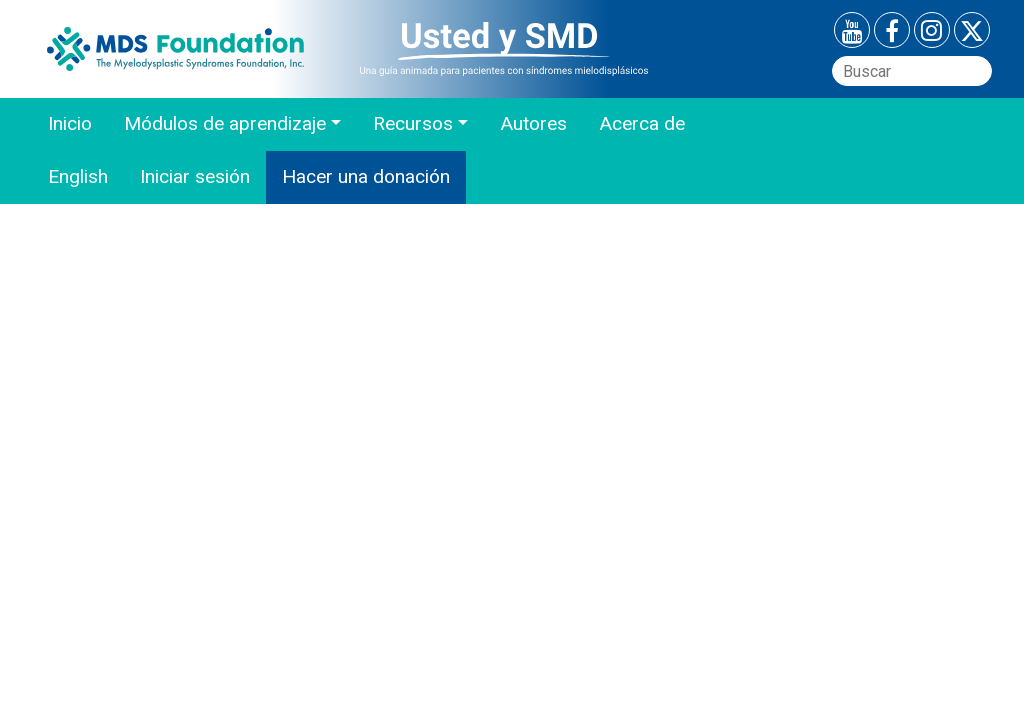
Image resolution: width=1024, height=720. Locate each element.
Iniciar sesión (195, 176)
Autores (533, 123)
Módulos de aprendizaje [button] (225, 123)
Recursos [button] (413, 123)
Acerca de (642, 123)
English (78, 176)
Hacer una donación (366, 176)
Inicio (70, 123)
